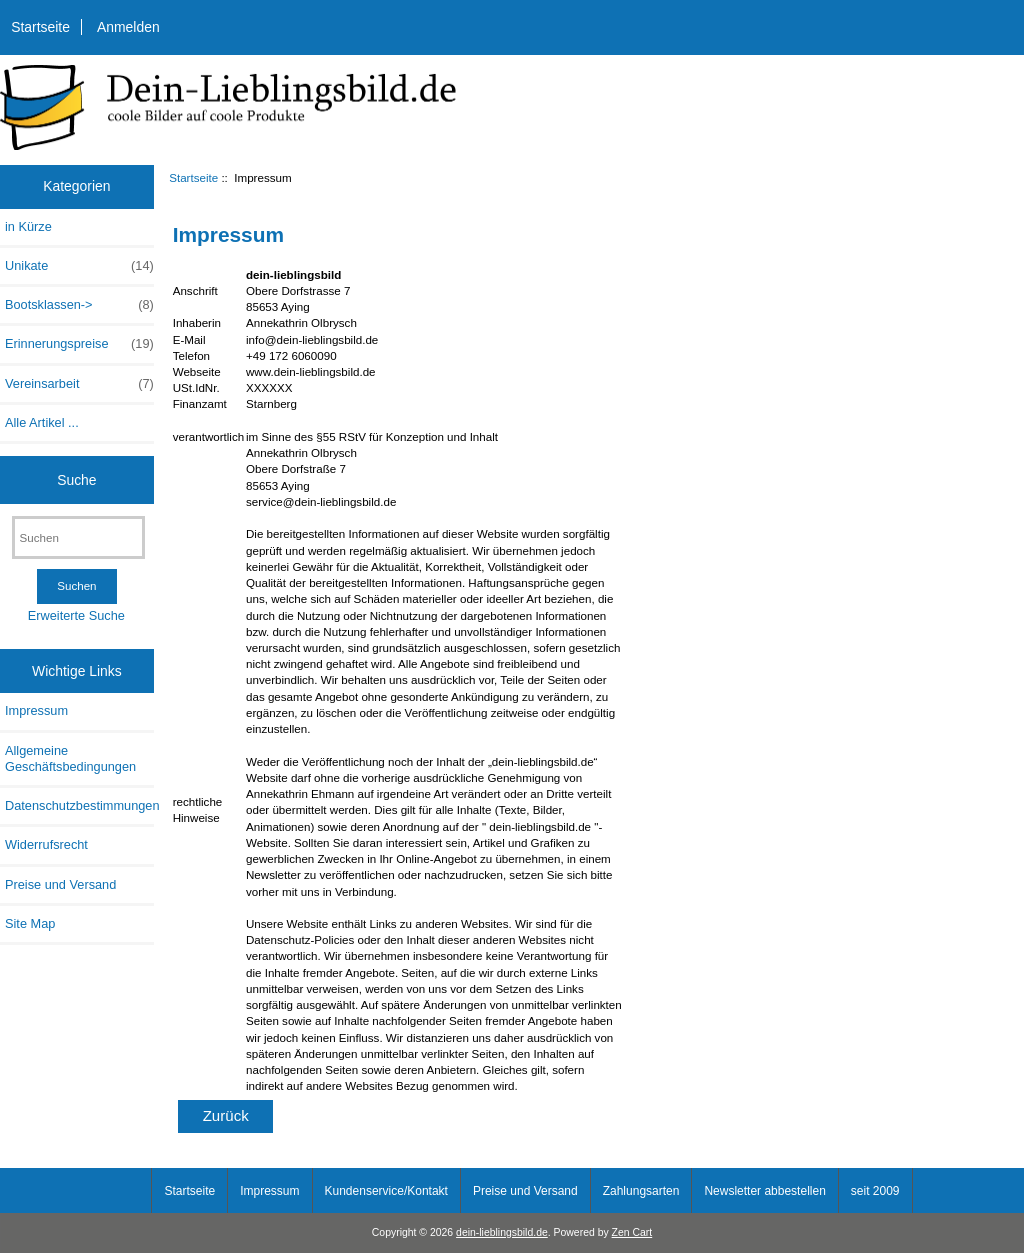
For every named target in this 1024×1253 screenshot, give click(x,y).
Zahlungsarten (641, 1191)
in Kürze (28, 226)
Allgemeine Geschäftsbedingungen (70, 758)
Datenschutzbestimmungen (79, 805)
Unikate (79, 266)
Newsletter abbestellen (764, 1191)
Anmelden (128, 27)
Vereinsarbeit (79, 384)
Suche (76, 479)
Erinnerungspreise (79, 344)
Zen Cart (632, 1232)
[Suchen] (78, 537)
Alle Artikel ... (42, 422)
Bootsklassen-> (79, 305)
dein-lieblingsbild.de (502, 1232)
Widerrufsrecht (46, 844)
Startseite (40, 27)
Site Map (30, 923)
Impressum (36, 710)
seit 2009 (875, 1191)
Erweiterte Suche (76, 615)
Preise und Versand (60, 884)
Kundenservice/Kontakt (386, 1191)
